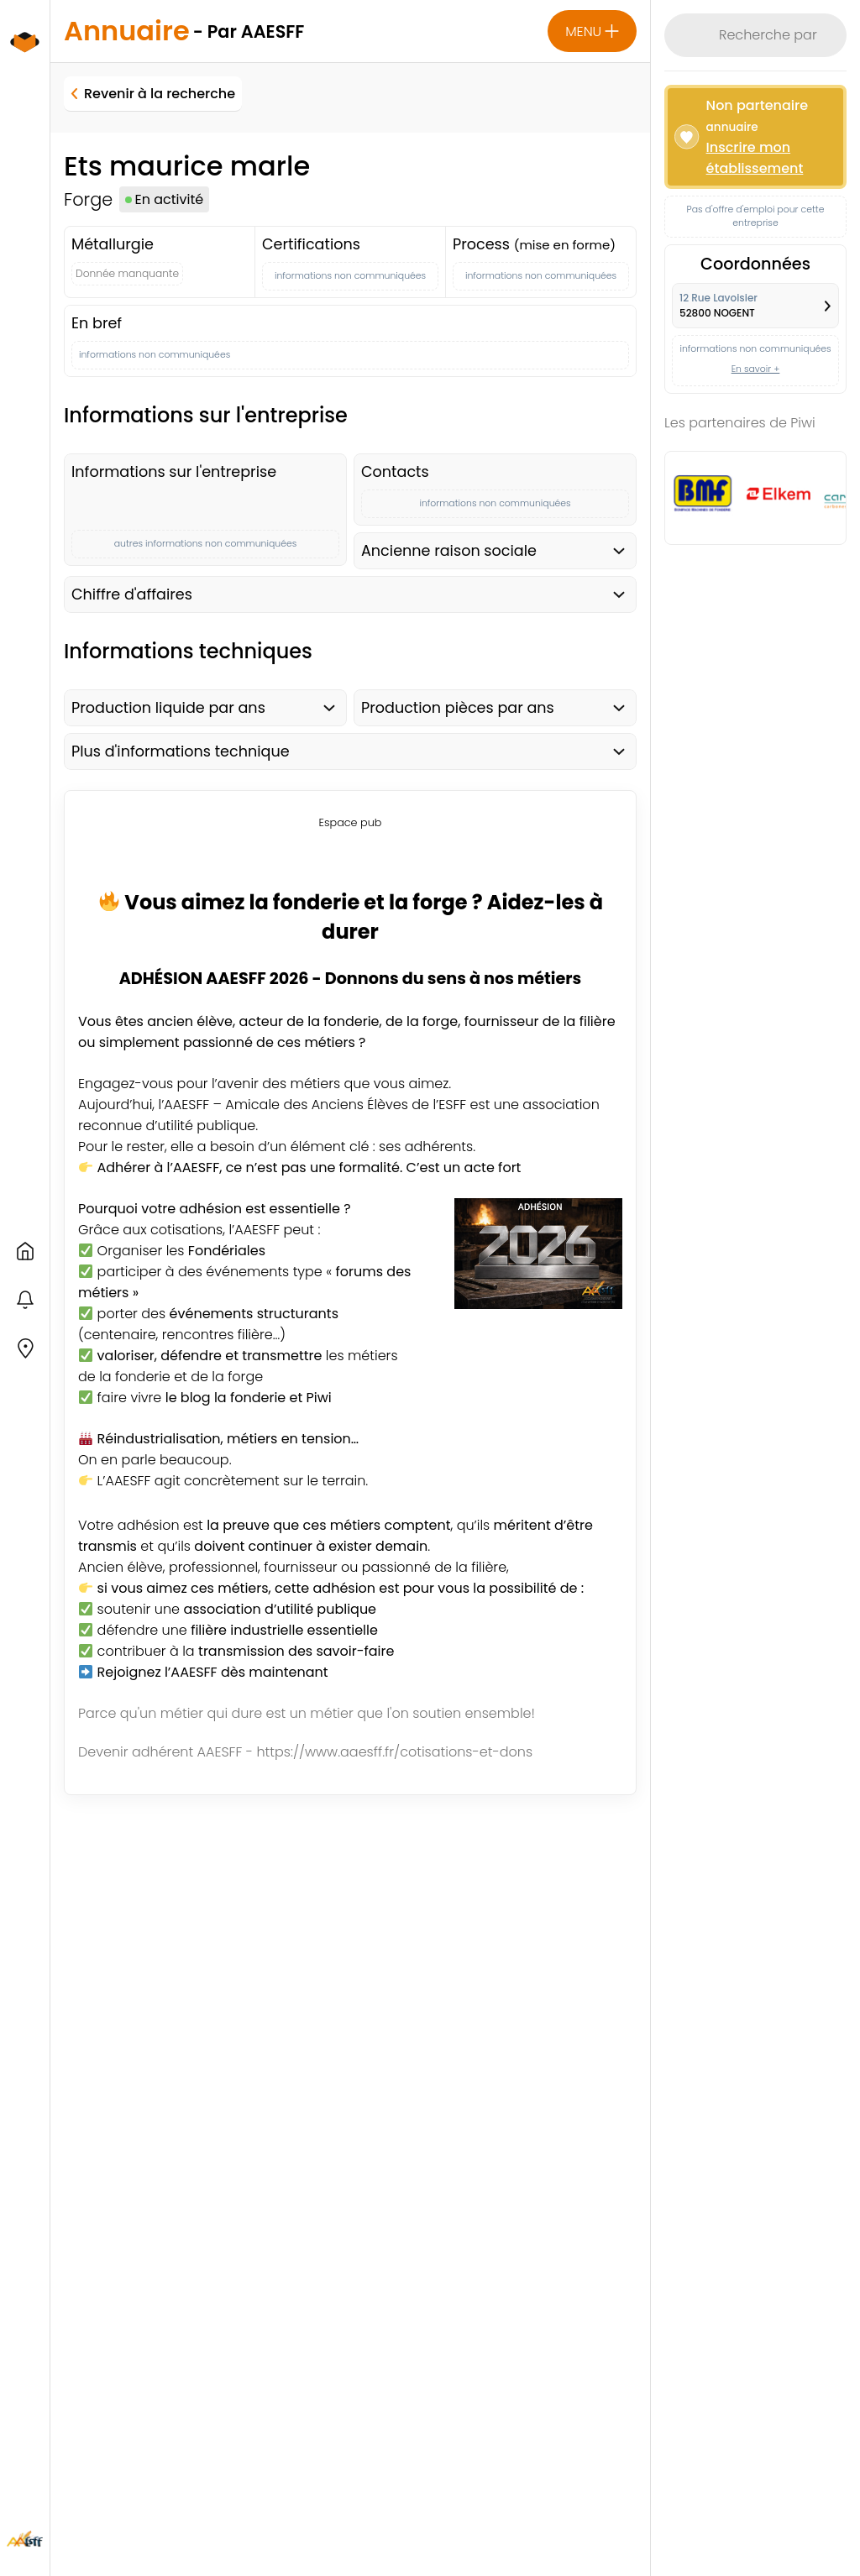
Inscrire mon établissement (755, 158)
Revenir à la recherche (153, 93)
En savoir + (756, 369)
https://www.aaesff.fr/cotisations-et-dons (394, 1752)
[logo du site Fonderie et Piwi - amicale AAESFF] (25, 60)
